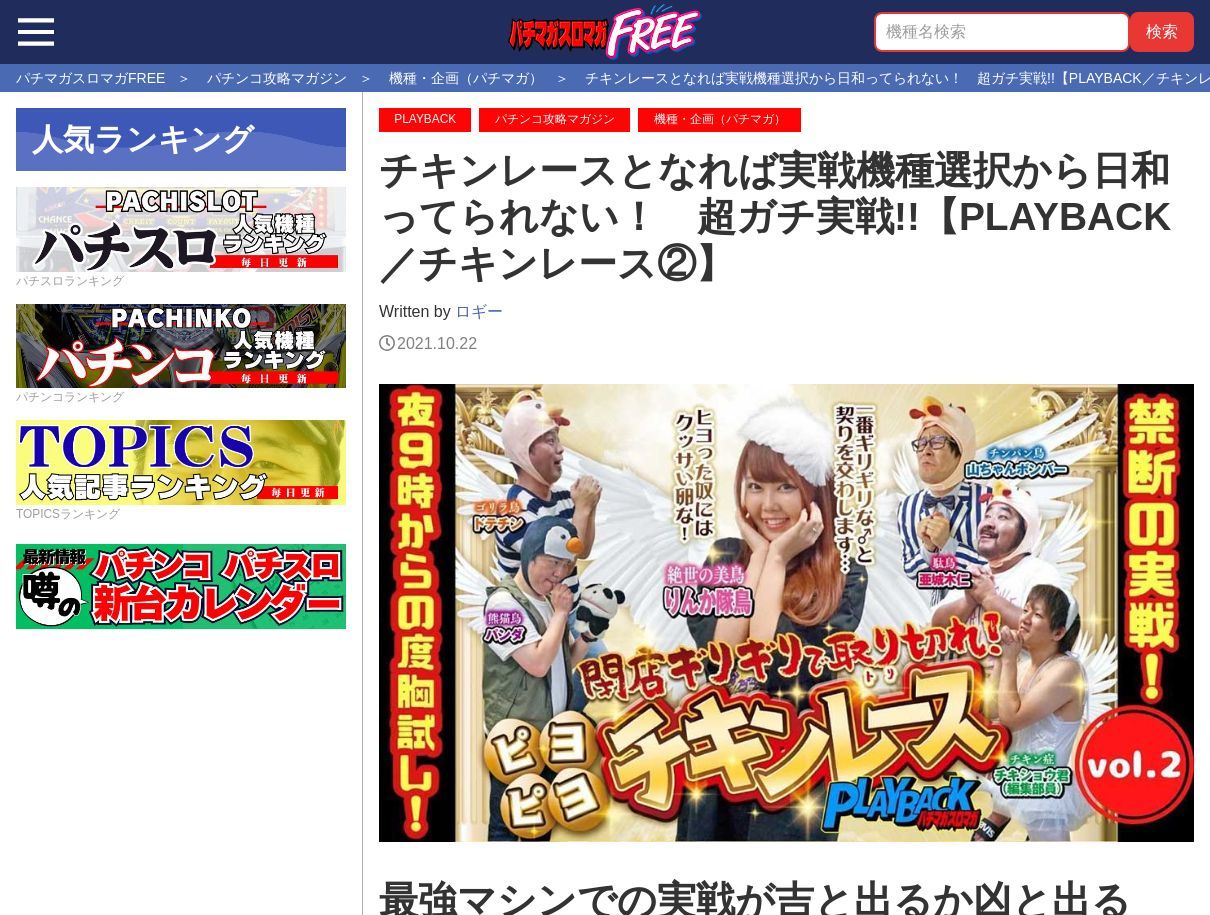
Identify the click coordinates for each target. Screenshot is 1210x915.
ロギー (479, 311)
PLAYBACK (425, 119)
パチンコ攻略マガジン (555, 119)
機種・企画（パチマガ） (720, 119)
